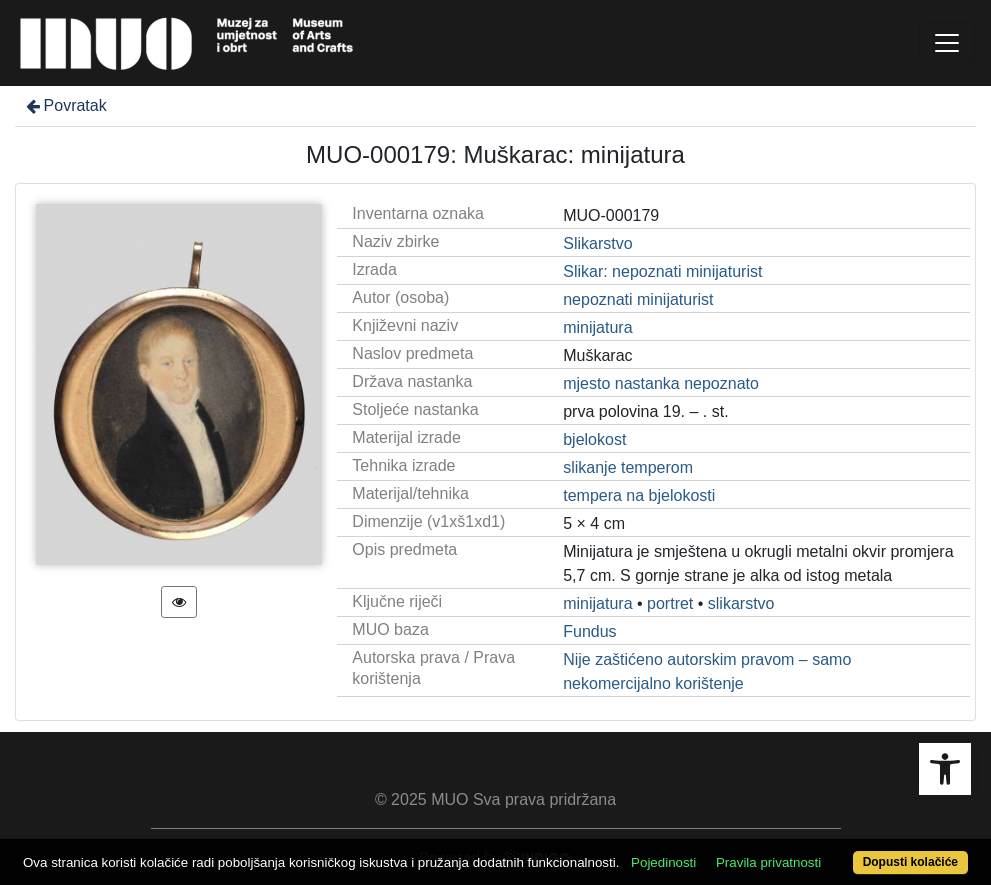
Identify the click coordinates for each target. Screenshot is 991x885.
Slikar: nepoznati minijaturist (662, 271)
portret (670, 603)
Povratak (65, 105)
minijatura (597, 327)
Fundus (589, 631)
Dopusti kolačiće (910, 862)
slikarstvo (741, 603)
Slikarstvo (597, 243)
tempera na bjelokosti (639, 495)
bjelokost (594, 439)
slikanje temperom (628, 467)
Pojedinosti (663, 862)
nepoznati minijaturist (638, 299)
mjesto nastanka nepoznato (661, 383)
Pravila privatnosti (768, 862)
